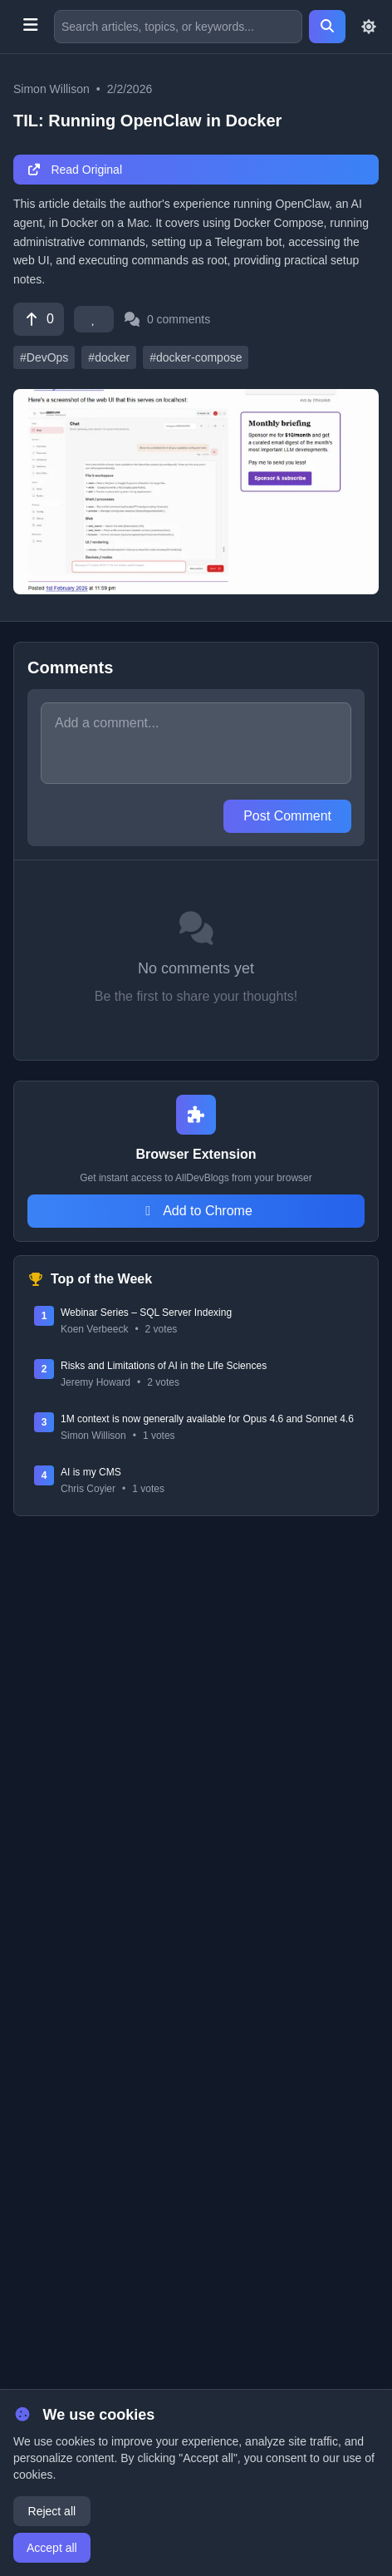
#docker (109, 357)
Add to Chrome (196, 1211)
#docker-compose (195, 357)
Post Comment (287, 816)
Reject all (52, 2511)
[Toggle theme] (368, 26)
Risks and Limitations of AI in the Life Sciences (164, 1366)
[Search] (327, 26)
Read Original (74, 169)
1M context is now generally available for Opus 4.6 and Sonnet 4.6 (207, 1419)
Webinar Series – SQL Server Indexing (146, 1312)
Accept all (52, 2547)
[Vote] (38, 319)
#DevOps (44, 357)
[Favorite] (94, 319)
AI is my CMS (91, 1472)
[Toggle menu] (30, 27)
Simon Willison (51, 89)
